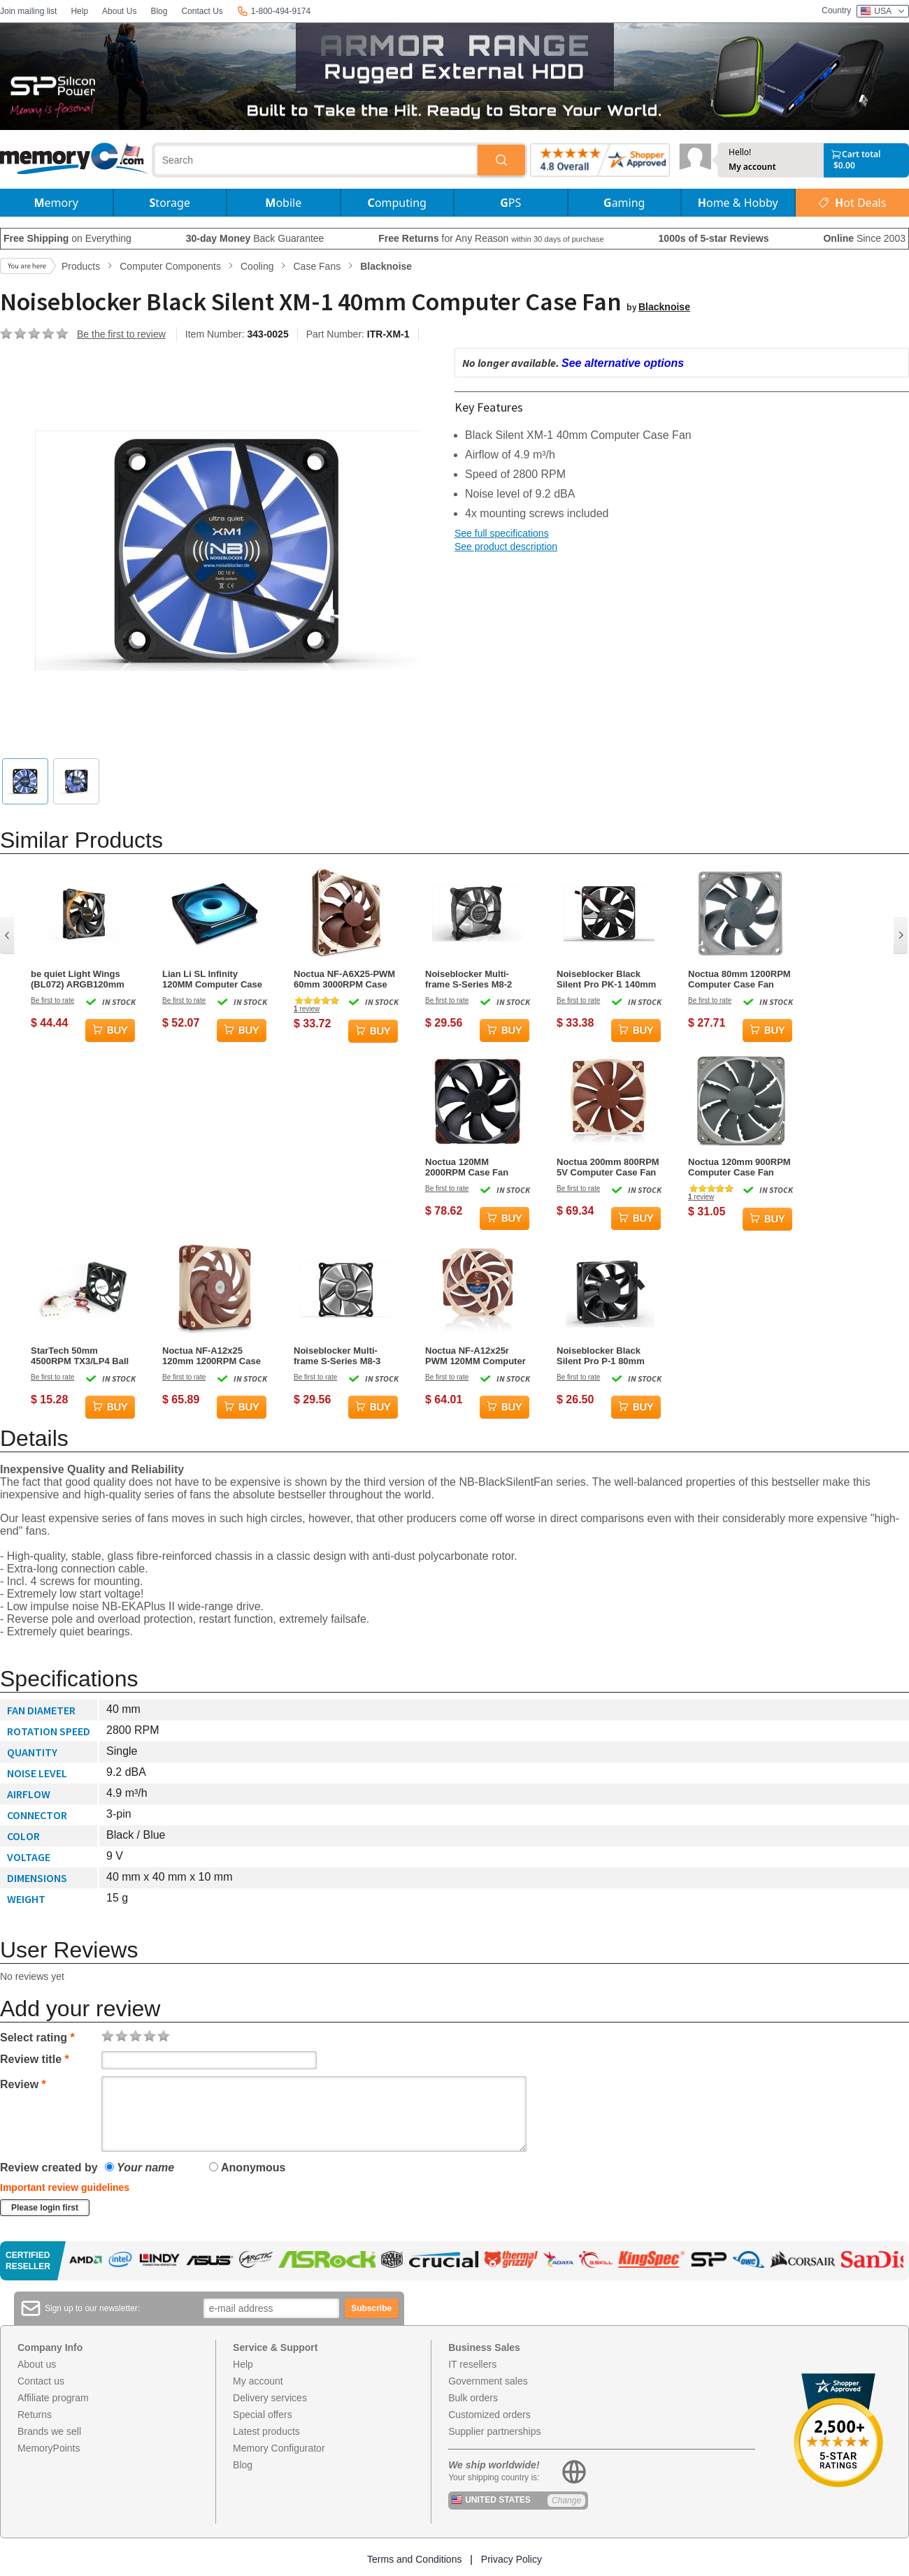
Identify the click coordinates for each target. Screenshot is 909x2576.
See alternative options (622, 363)
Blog (158, 11)
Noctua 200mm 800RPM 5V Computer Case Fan (608, 1167)
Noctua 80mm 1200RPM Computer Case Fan (739, 979)
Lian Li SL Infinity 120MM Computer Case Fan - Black (212, 979)
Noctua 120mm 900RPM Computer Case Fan (739, 1167)
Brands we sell (49, 2431)
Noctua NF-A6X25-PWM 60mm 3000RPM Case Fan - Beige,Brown (344, 979)
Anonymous (247, 2167)
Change (566, 2500)
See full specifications (501, 533)
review (307, 1009)
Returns (34, 2414)
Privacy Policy (511, 2559)
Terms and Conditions (414, 2559)
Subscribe (371, 2308)
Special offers (262, 2414)
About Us (119, 11)
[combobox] (316, 160)
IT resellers (472, 2364)
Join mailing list (28, 11)
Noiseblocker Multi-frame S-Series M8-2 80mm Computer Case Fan (473, 979)
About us (36, 2364)
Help (79, 11)
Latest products (266, 2431)
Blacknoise (664, 306)
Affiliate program (53, 2397)
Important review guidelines (64, 2187)
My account (752, 167)
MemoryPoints (48, 2448)
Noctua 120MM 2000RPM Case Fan (466, 1167)
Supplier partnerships (494, 2431)
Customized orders (489, 2414)
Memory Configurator (279, 2448)
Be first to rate (52, 1000)
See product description (505, 546)
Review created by (49, 2167)
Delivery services (270, 2397)
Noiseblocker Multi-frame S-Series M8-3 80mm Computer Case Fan (341, 1355)
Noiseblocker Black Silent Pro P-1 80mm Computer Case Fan (601, 1355)
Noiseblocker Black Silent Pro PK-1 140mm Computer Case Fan (606, 979)
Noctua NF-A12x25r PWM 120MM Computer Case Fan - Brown (475, 1355)
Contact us (40, 2381)
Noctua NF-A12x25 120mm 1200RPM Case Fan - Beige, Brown (211, 1355)
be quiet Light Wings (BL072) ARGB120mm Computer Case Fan (77, 979)
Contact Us (201, 11)
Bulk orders (473, 2397)
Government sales (488, 2381)
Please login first (44, 2208)
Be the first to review (121, 334)
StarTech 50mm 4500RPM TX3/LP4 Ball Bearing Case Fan (80, 1355)
